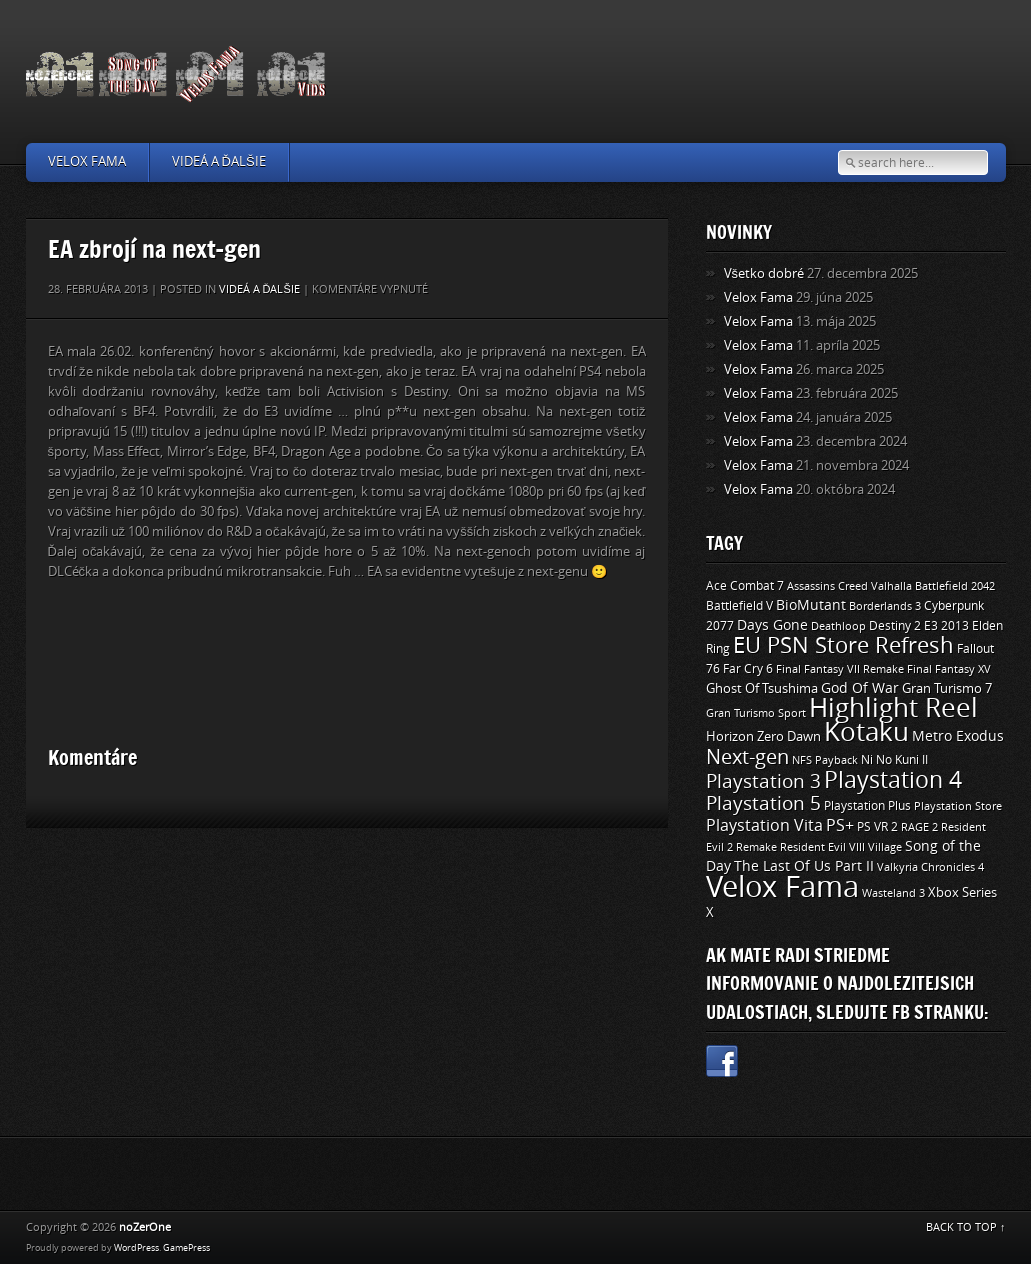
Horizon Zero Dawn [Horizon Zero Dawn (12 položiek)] (763, 736)
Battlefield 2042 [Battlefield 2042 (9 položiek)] (955, 586)
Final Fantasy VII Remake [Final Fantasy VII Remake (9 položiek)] (840, 669)
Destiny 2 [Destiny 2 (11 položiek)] (895, 626)
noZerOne (145, 1227)
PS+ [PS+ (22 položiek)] (840, 825)
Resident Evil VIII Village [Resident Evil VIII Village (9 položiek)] (841, 847)
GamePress (186, 1248)
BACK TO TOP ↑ (966, 1227)
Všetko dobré (764, 273)
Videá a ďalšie (219, 161)
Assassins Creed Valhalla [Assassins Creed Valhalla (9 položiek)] (849, 586)
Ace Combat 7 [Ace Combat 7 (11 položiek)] (745, 586)
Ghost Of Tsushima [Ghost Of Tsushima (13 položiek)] (762, 688)
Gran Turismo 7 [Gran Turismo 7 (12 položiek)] (947, 688)
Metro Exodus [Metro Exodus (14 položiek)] (958, 736)
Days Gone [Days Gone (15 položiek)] (772, 625)
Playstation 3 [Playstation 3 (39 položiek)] (763, 781)
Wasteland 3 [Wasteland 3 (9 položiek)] (893, 893)
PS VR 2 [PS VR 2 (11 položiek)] (877, 827)
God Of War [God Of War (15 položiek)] (860, 688)
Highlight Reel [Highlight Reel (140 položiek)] (893, 708)
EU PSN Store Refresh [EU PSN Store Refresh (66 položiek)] (843, 646)
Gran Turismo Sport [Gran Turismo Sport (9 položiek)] (756, 713)
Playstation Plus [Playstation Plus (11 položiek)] (867, 806)
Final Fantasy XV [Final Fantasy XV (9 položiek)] (949, 669)
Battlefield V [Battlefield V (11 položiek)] (739, 606)
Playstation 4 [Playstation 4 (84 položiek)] (893, 780)
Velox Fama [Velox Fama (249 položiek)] (782, 887)
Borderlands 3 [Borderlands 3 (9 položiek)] (885, 606)
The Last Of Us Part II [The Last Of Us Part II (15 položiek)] (804, 866)
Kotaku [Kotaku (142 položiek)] (866, 732)
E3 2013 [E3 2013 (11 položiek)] (946, 626)
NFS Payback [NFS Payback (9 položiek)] (825, 760)
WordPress (136, 1248)
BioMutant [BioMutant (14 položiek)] (811, 605)
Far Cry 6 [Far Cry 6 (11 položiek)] (748, 669)
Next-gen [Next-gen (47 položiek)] (747, 757)
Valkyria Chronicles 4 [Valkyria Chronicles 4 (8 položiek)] (930, 867)
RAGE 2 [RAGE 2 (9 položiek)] (919, 827)
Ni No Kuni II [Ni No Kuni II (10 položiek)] (894, 760)
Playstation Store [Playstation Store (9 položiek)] (958, 806)
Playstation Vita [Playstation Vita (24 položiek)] (764, 825)
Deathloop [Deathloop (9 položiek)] (838, 626)
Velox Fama (87, 161)
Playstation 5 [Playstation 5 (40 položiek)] (763, 803)
